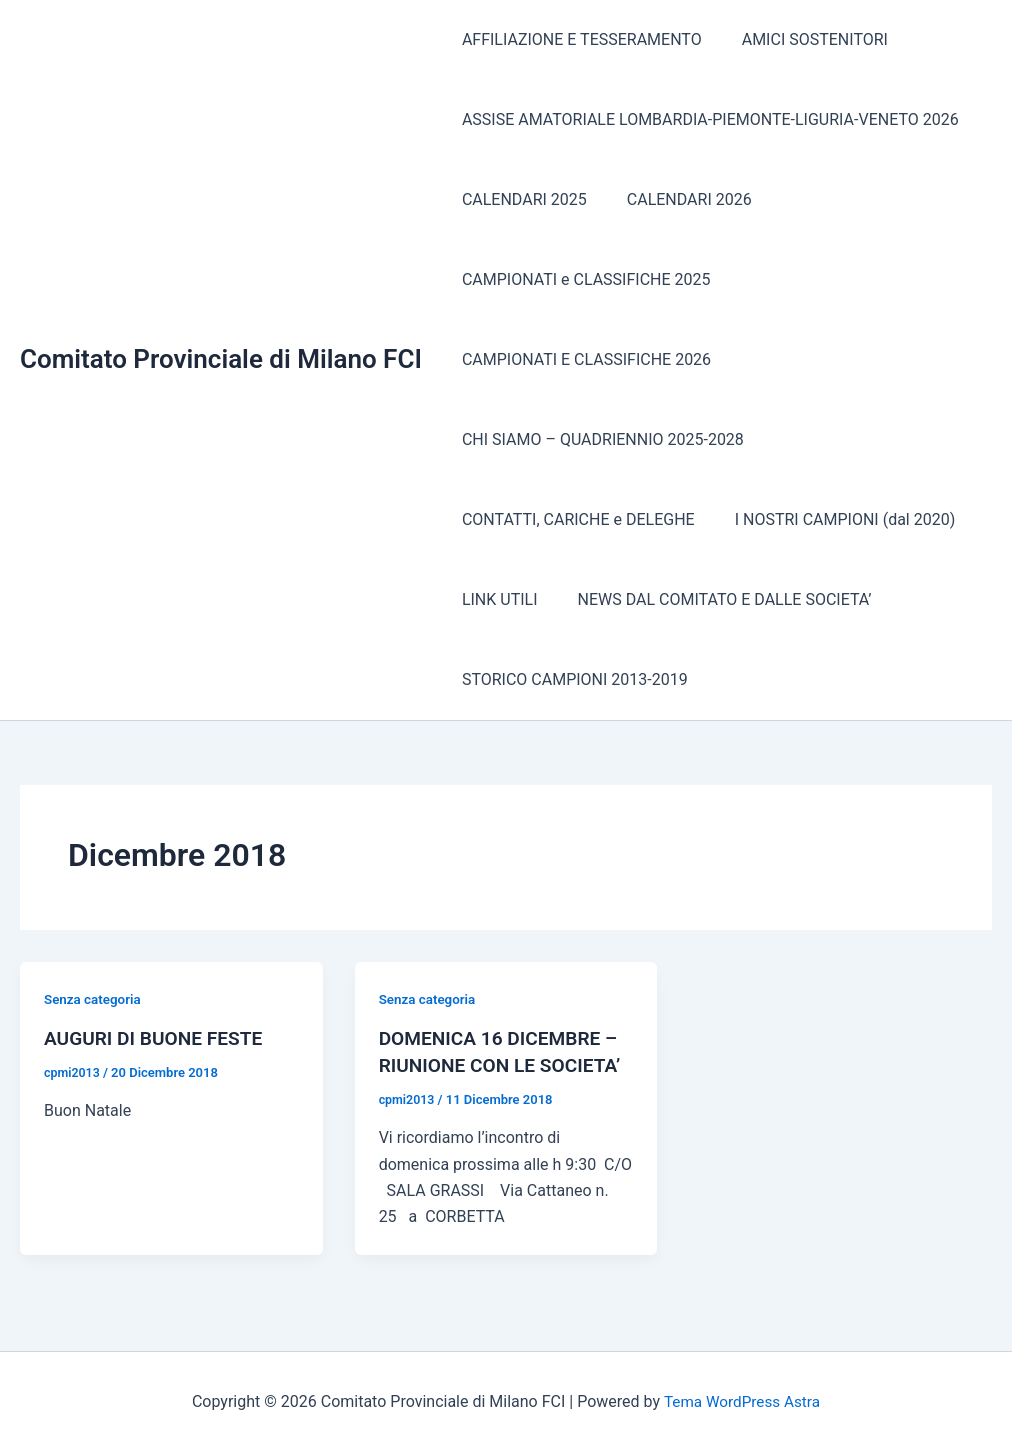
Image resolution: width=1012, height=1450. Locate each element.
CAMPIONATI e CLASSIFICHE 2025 (582, 279)
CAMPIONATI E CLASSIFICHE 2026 (582, 359)
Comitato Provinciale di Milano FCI (221, 359)
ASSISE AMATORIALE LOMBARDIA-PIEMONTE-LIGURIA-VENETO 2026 (706, 119)
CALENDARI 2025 (520, 199)
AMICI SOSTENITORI (803, 39)
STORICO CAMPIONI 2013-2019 (571, 679)
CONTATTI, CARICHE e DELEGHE (574, 519)
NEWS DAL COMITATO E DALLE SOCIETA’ (713, 599)
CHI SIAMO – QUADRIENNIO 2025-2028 (599, 439)
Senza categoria (94, 999)
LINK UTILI (496, 599)
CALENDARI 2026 (677, 199)
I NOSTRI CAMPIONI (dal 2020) (833, 519)
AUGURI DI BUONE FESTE (158, 1038)
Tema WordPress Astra (741, 1399)
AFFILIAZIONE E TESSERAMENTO (578, 39)
